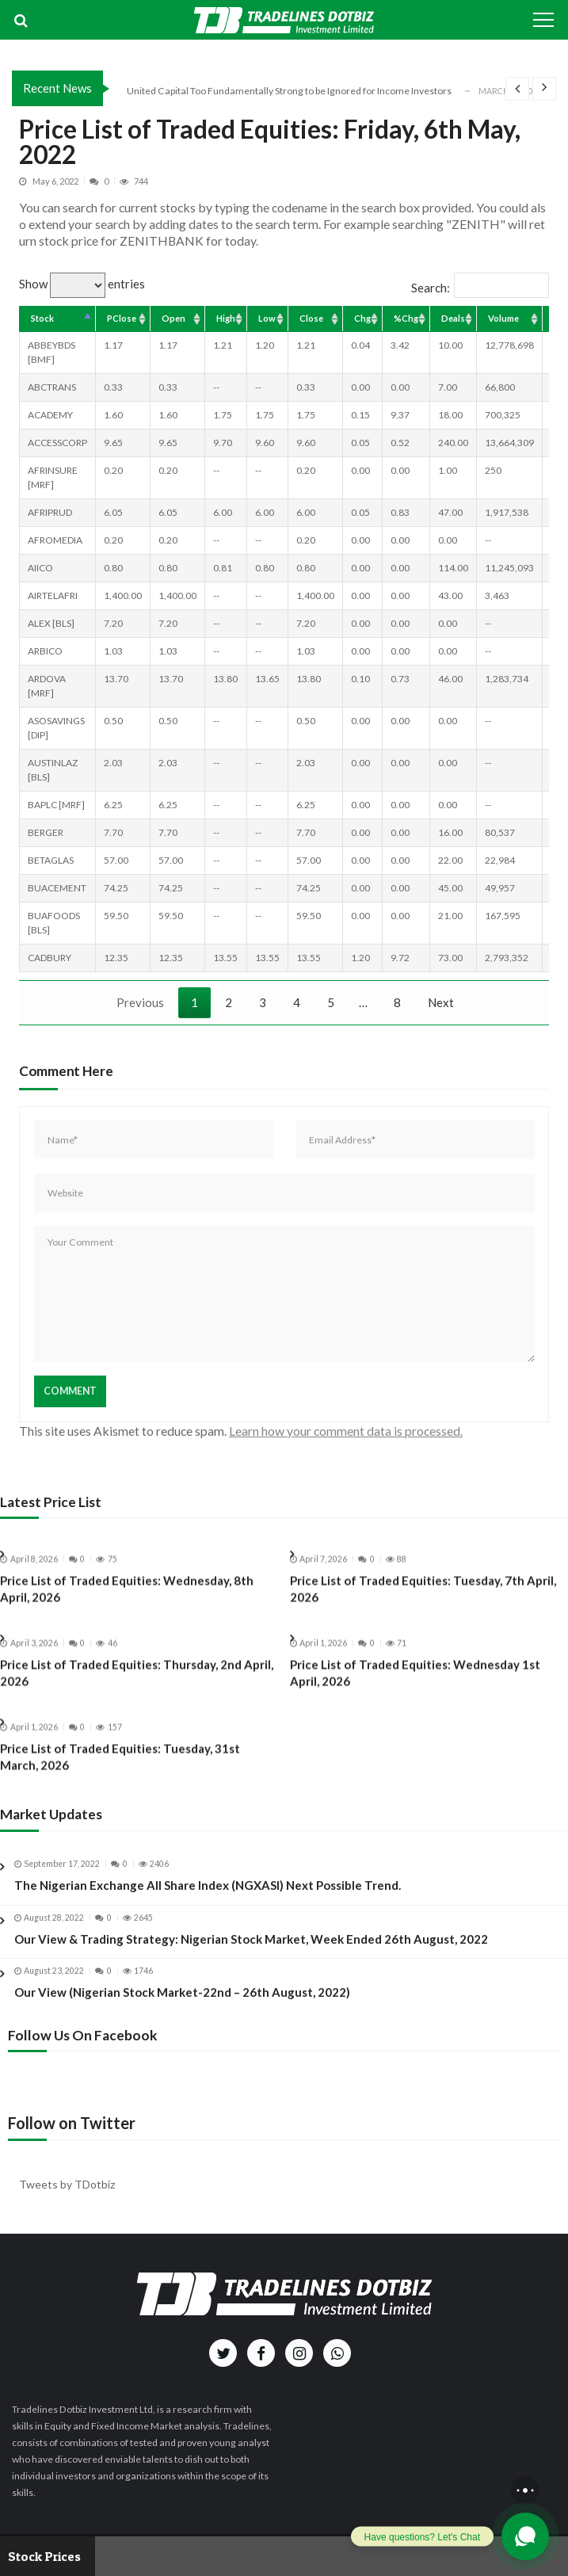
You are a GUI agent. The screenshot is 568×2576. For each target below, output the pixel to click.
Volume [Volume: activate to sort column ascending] (503, 318)
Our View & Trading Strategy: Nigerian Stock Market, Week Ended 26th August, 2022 (251, 1952)
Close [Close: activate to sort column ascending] (311, 318)
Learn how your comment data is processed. (346, 1430)
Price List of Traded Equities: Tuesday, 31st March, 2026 (120, 1770)
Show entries (82, 284)
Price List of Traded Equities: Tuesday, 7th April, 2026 (423, 1601)
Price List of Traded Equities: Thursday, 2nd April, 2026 (136, 1686)
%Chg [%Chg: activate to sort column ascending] (406, 318)
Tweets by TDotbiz (67, 2184)
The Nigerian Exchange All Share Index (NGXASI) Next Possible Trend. (207, 1898)
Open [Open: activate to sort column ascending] (173, 318)
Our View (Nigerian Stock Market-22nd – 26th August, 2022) (182, 2006)
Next (441, 1002)
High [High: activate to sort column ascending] (225, 318)
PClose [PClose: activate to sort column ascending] (121, 318)
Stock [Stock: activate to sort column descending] (42, 318)
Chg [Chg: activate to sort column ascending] (362, 318)
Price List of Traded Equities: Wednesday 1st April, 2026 (415, 1686)
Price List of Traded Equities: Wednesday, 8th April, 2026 (127, 1601)
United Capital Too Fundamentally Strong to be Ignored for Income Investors (289, 91)
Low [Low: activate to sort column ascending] (267, 318)
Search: (480, 287)
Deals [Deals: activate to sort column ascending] (453, 318)
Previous (140, 1002)
